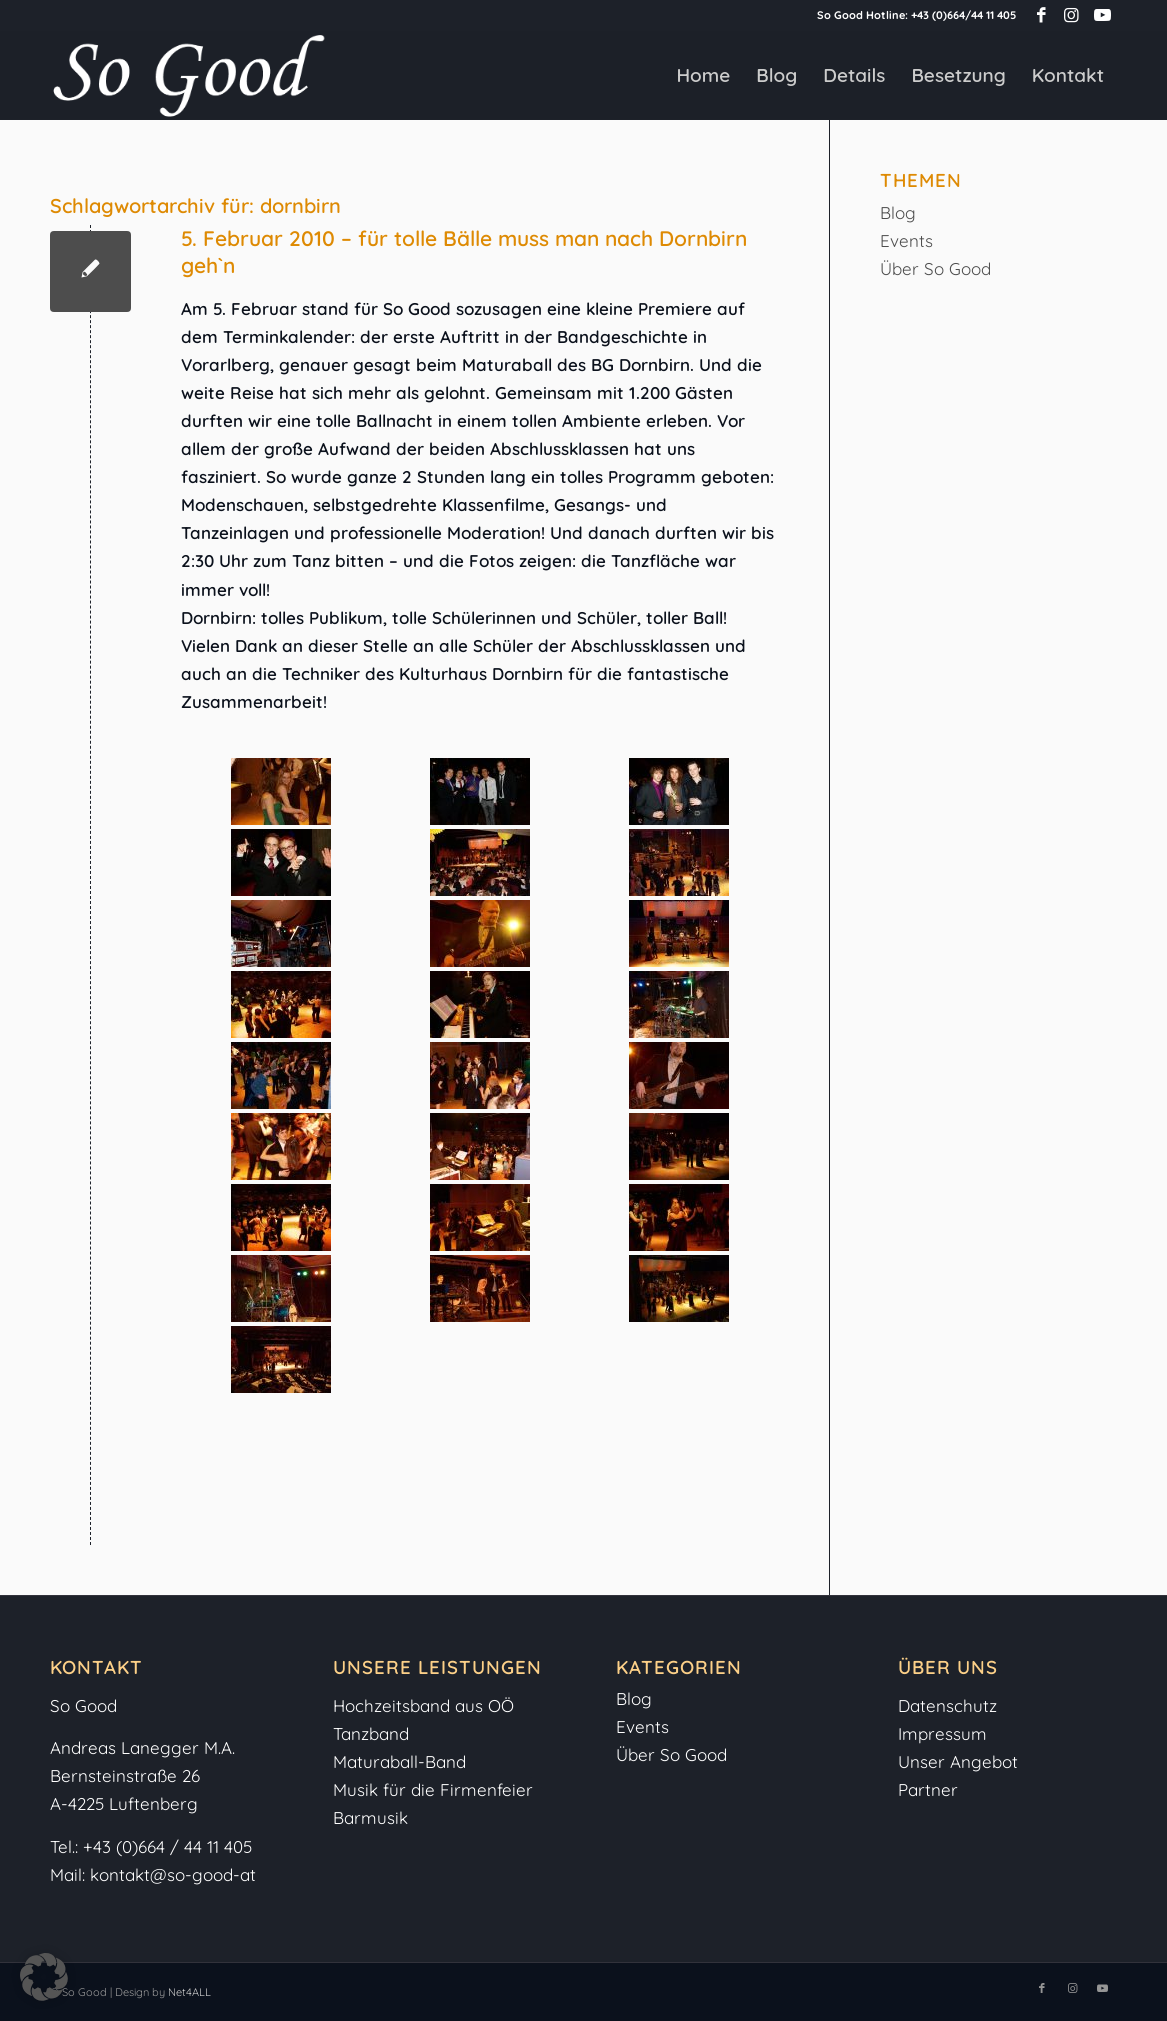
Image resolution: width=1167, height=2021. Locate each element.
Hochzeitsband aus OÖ (423, 1705)
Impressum (945, 1733)
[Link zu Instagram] (1071, 15)
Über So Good (935, 268)
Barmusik (370, 1817)
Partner (928, 1789)
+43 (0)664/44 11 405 (963, 15)
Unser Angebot (958, 1761)
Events (906, 240)
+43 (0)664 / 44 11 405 (167, 1846)
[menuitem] (703, 75)
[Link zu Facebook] (1041, 15)
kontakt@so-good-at (173, 1874)
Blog (898, 212)
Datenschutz (947, 1705)
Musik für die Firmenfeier (433, 1789)
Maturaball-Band (399, 1761)
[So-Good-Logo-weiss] (188, 75)
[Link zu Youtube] (1102, 15)
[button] (44, 1977)
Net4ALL (188, 1992)
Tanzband (371, 1733)
